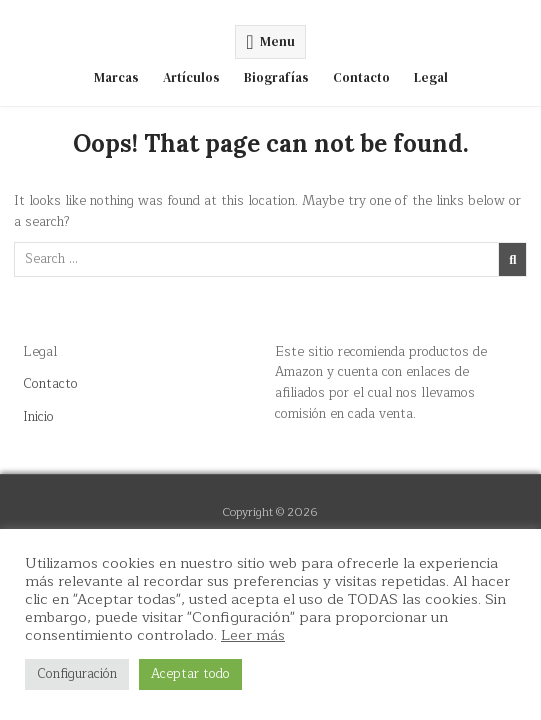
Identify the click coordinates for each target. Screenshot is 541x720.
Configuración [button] (77, 674)
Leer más (253, 635)
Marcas (116, 77)
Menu (277, 41)
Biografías (276, 77)
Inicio (38, 417)
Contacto (361, 77)
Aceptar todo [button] (190, 674)
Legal (431, 77)
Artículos (191, 77)
